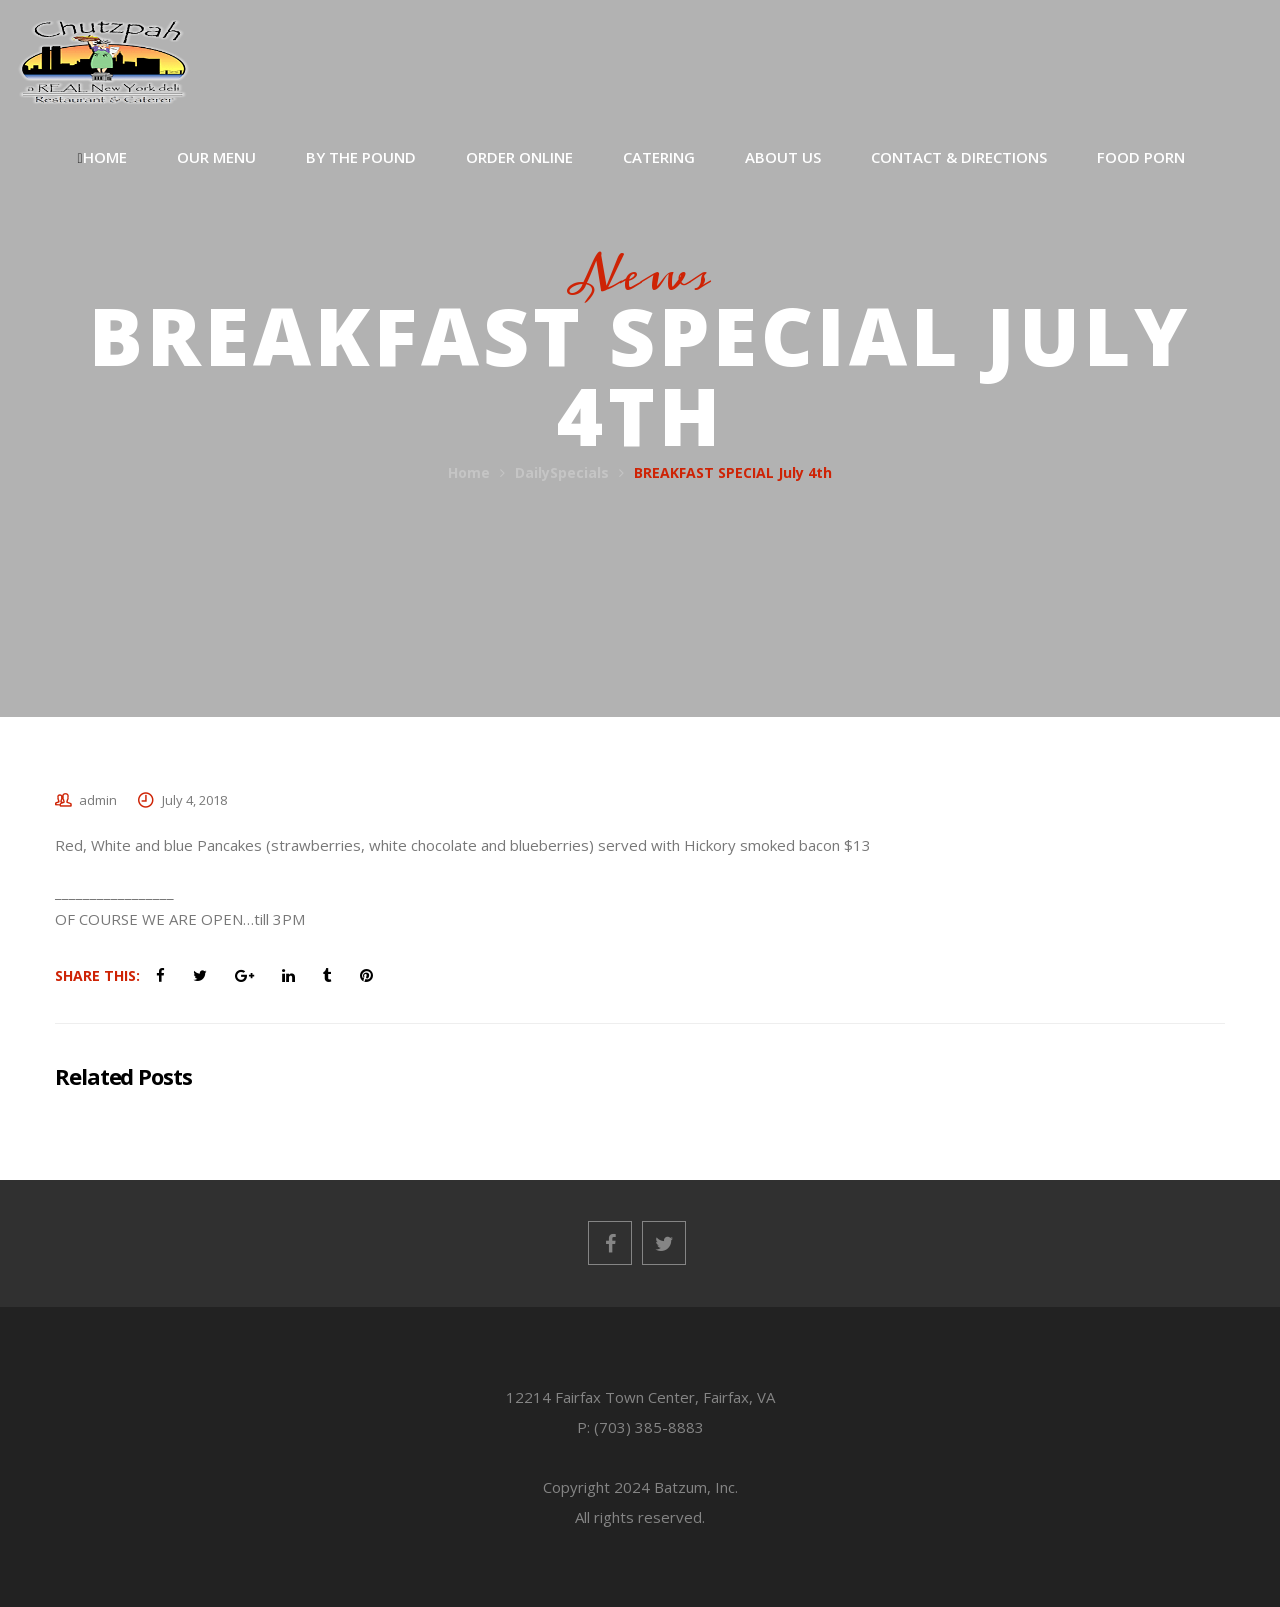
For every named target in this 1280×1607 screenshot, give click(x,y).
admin (98, 800)
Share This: (97, 975)
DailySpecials (562, 472)
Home (469, 472)
